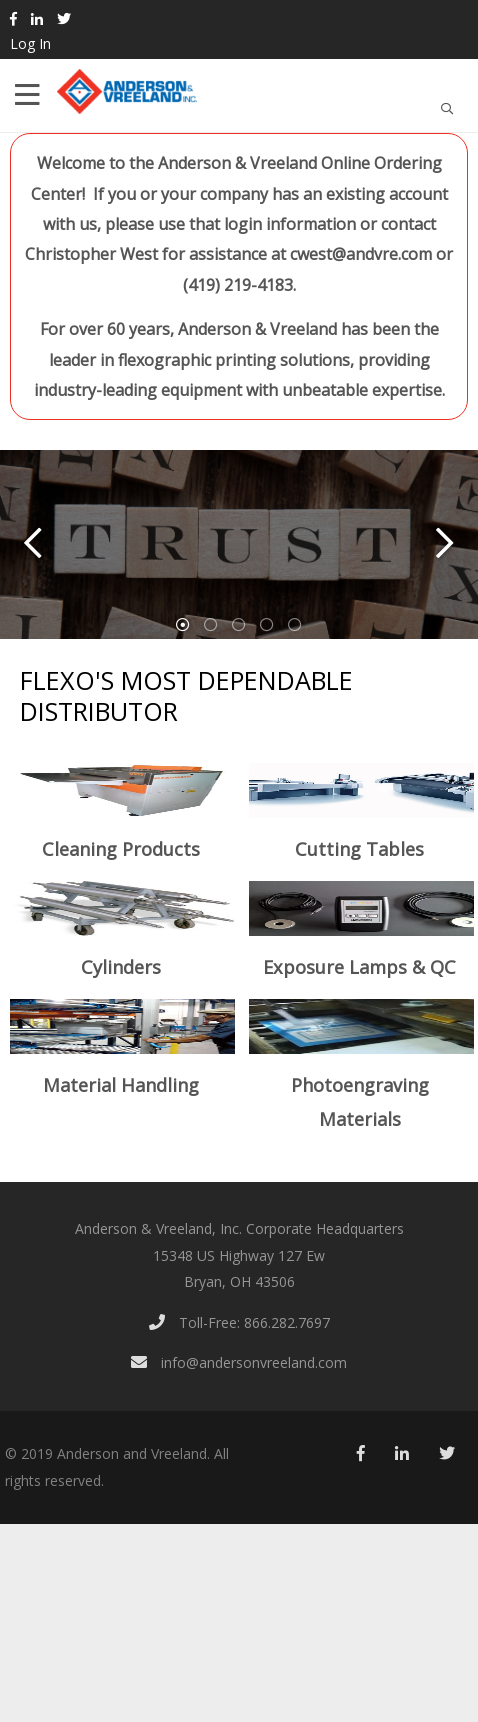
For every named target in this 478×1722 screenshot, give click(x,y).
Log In (30, 43)
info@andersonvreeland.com (239, 1362)
